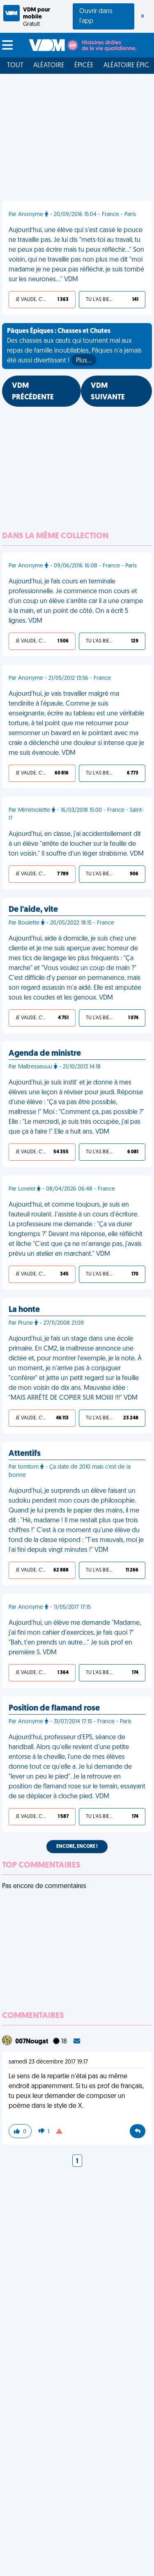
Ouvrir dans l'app (96, 16)
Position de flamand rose (54, 1708)
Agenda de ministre (45, 1054)
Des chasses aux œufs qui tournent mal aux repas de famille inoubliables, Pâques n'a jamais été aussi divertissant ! (74, 347)
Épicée (84, 65)
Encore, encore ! (77, 1846)
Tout (15, 65)
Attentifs (25, 1454)
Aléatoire (48, 65)
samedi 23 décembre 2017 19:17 (48, 2062)
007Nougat (32, 2041)
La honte (24, 1310)
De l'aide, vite (33, 910)
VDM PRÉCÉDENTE (33, 391)
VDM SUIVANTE (108, 391)
